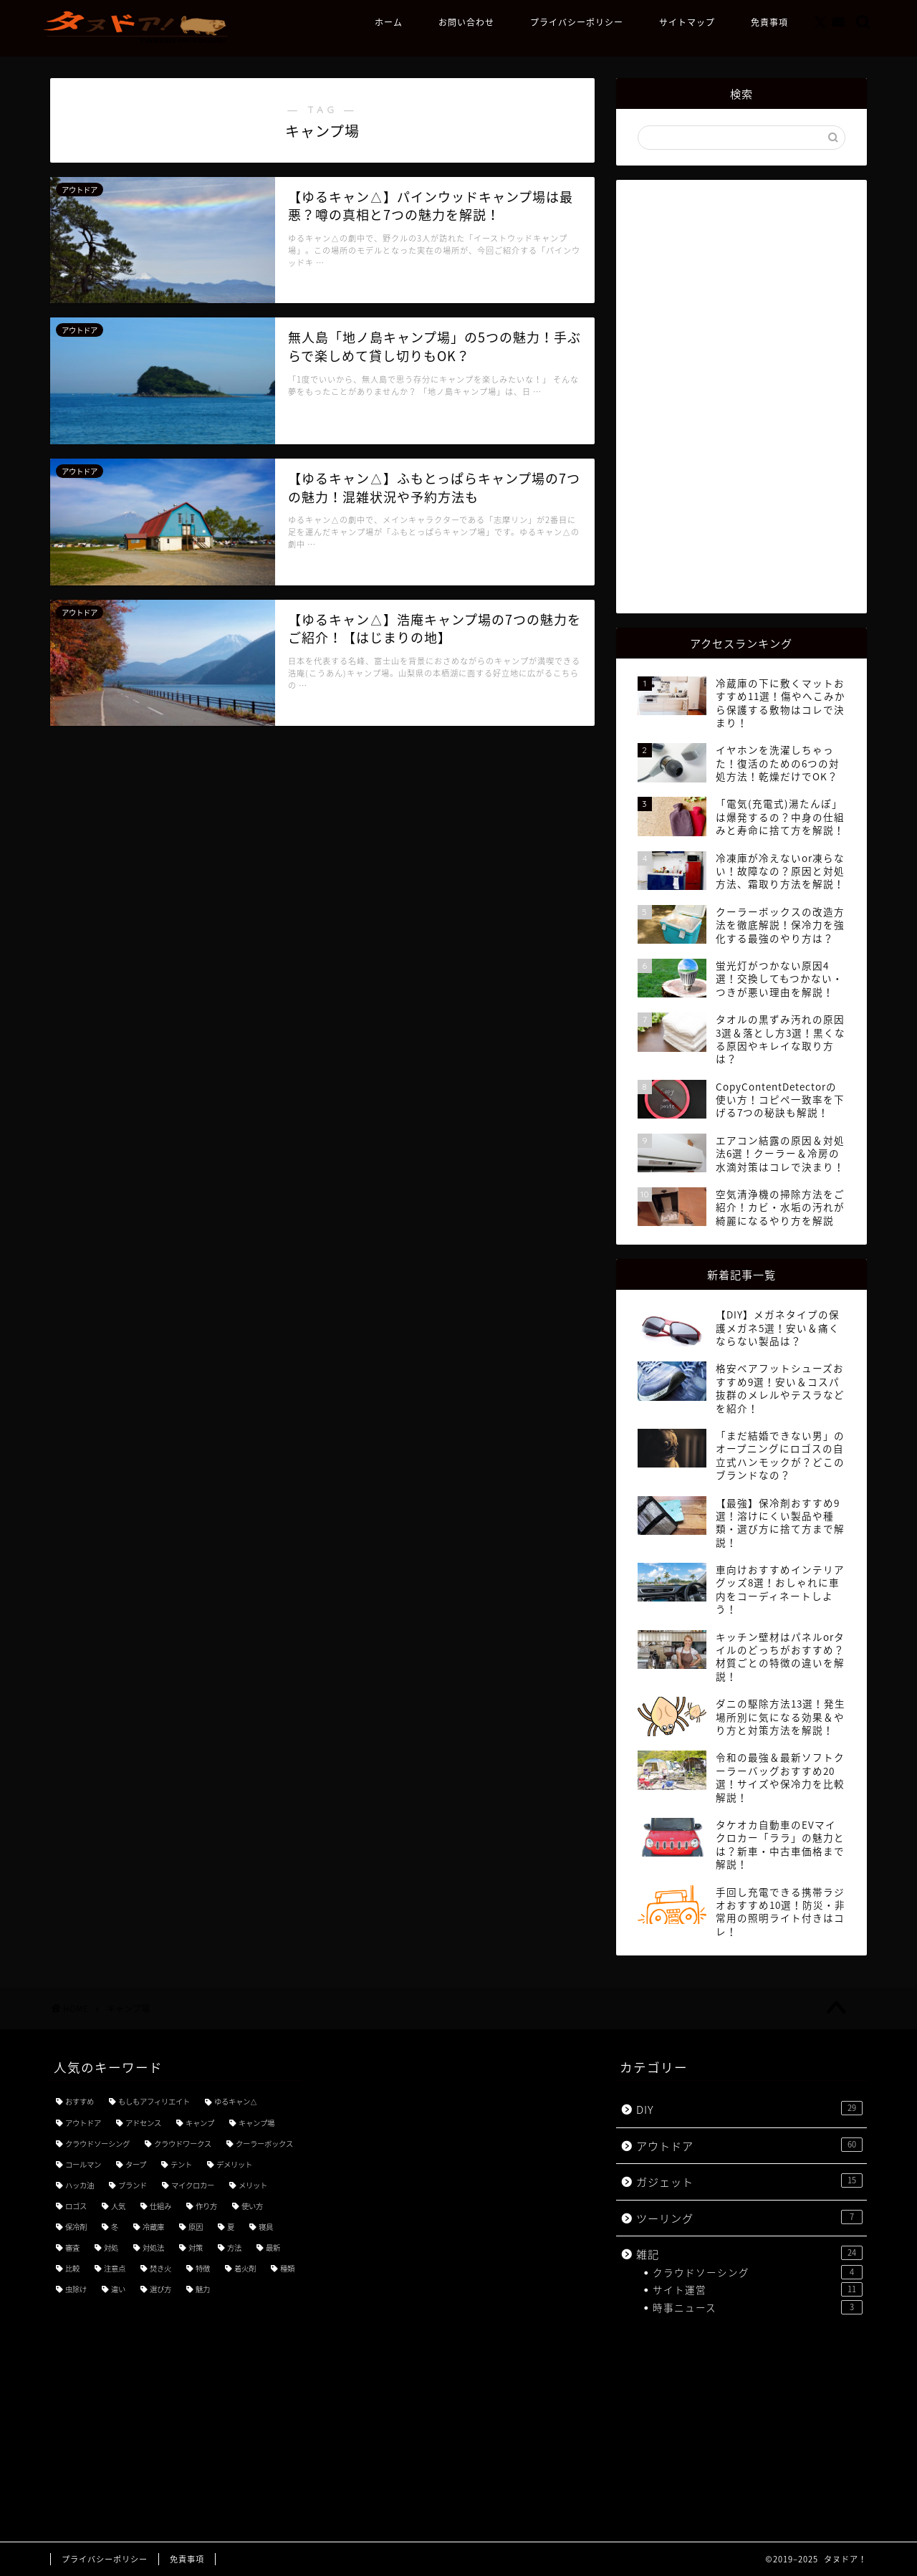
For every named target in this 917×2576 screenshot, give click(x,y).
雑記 (749, 2254)
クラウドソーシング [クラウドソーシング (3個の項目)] (97, 2143)
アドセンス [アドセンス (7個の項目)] (143, 2122)
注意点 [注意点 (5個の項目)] (114, 2268)
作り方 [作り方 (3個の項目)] (206, 2206)
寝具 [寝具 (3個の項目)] (266, 2226)
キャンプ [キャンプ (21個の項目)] (200, 2122)
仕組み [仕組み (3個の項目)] (160, 2206)
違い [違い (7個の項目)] (118, 2289)
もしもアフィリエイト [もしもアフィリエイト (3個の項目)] (154, 2101)
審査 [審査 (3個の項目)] (72, 2247)
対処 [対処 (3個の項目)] (111, 2247)
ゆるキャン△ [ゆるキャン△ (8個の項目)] (235, 2101)
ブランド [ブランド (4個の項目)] (132, 2185)
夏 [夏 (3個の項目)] (230, 2226)
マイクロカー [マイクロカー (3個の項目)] (192, 2185)
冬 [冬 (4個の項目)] (114, 2226)
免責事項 (769, 22)
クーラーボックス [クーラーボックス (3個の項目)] (264, 2143)
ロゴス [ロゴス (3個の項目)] (76, 2206)
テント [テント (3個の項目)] (181, 2164)
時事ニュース (758, 2307)
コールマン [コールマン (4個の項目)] (83, 2164)
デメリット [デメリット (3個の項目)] (234, 2164)
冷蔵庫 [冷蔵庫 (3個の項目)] (153, 2226)
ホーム (389, 22)
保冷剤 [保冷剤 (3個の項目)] (76, 2226)
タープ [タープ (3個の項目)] (135, 2164)
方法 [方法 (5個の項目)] (234, 2247)
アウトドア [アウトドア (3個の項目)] (83, 2122)
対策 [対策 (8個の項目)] (195, 2247)
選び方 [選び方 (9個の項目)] (160, 2289)
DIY (749, 2109)
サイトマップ (687, 22)
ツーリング (749, 2218)
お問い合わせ (466, 22)
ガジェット (749, 2181)
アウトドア (749, 2145)
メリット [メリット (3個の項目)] (253, 2185)
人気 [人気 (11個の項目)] (118, 2206)
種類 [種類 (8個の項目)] (287, 2268)
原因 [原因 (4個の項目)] (195, 2226)
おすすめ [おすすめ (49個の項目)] (79, 2101)
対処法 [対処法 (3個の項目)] (153, 2247)
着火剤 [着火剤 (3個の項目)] (245, 2268)
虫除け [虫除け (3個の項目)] (76, 2289)
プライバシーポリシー (576, 22)
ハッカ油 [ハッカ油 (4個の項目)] (79, 2185)
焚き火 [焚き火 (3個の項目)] (160, 2268)
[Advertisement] (741, 395)
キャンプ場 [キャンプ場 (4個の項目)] (256, 2122)
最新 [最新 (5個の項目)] (273, 2247)
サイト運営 (758, 2289)
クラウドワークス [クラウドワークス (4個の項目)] (182, 2143)
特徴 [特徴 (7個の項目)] (203, 2268)
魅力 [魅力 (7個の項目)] (203, 2289)
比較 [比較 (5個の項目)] (72, 2268)
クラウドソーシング (758, 2272)
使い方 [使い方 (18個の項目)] (252, 2206)
